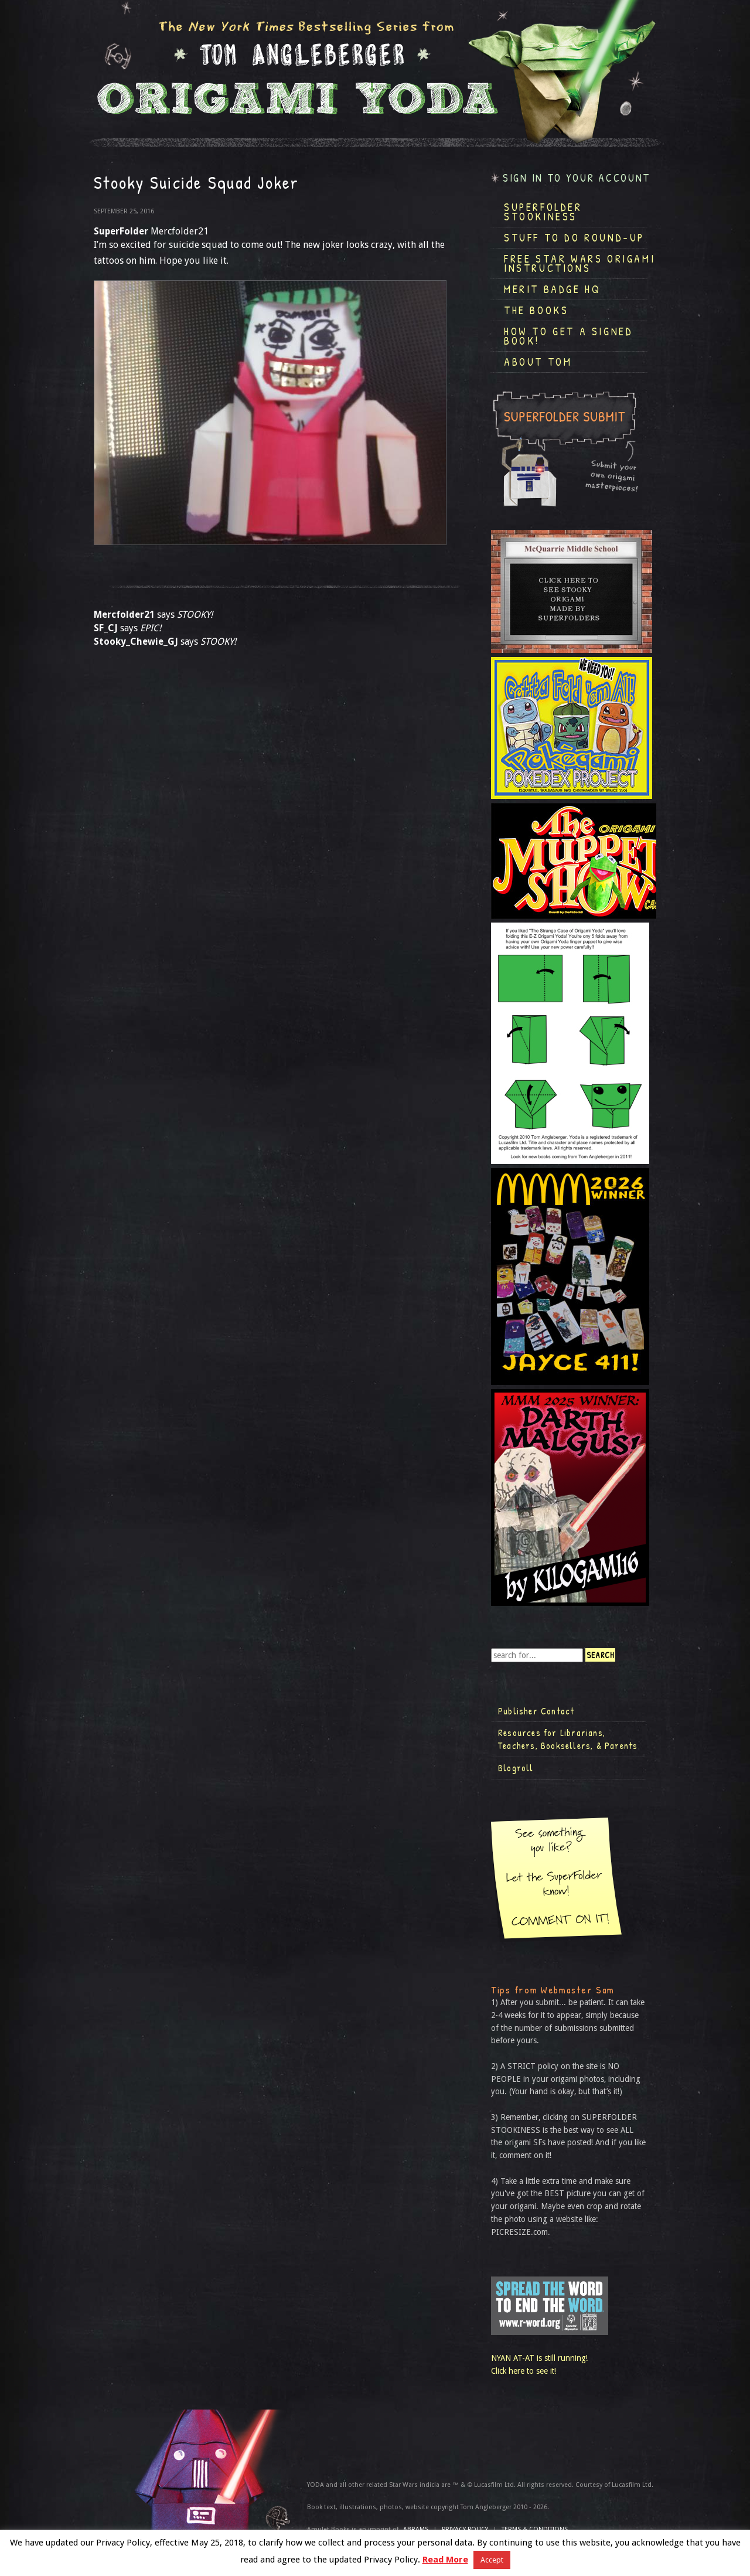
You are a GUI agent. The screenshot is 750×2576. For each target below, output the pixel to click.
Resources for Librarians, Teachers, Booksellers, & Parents (568, 1739)
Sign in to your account (576, 178)
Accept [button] (491, 2559)
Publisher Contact (536, 1710)
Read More (445, 2559)
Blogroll (516, 1767)
